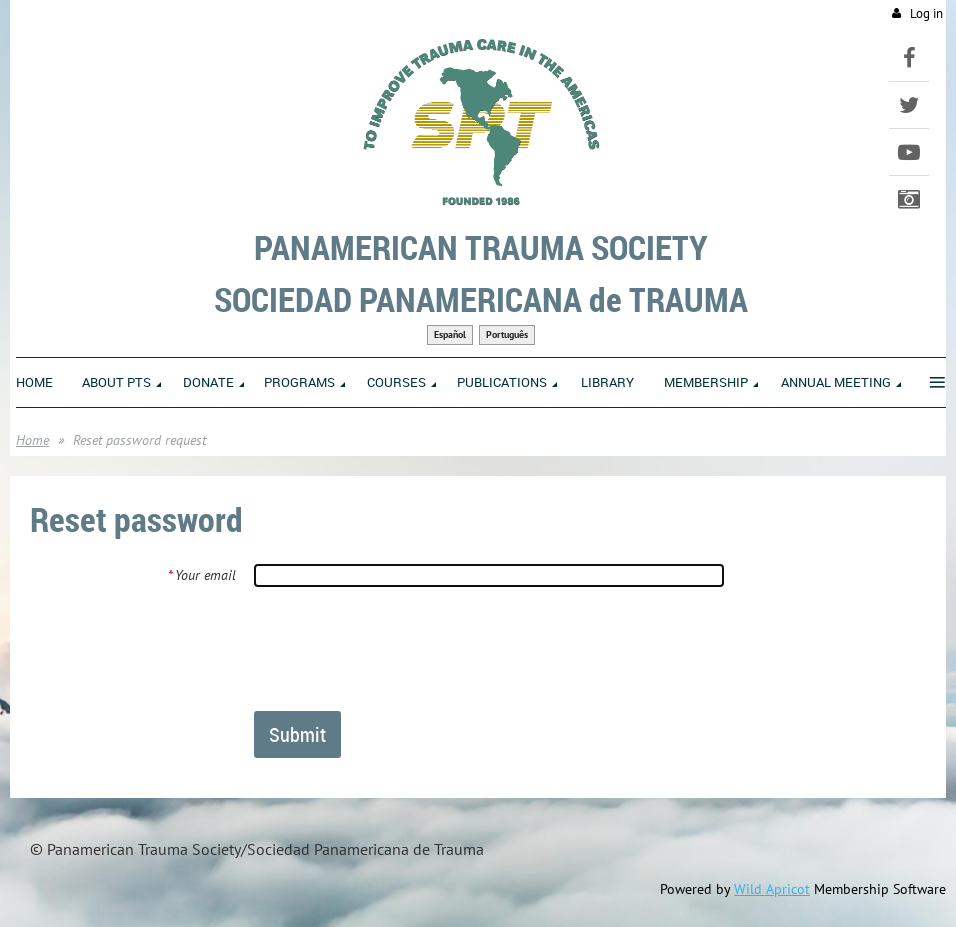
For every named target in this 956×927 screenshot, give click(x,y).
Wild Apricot (772, 889)
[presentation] (406, 648)
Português (507, 334)
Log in (926, 13)
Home (32, 440)
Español (450, 334)
